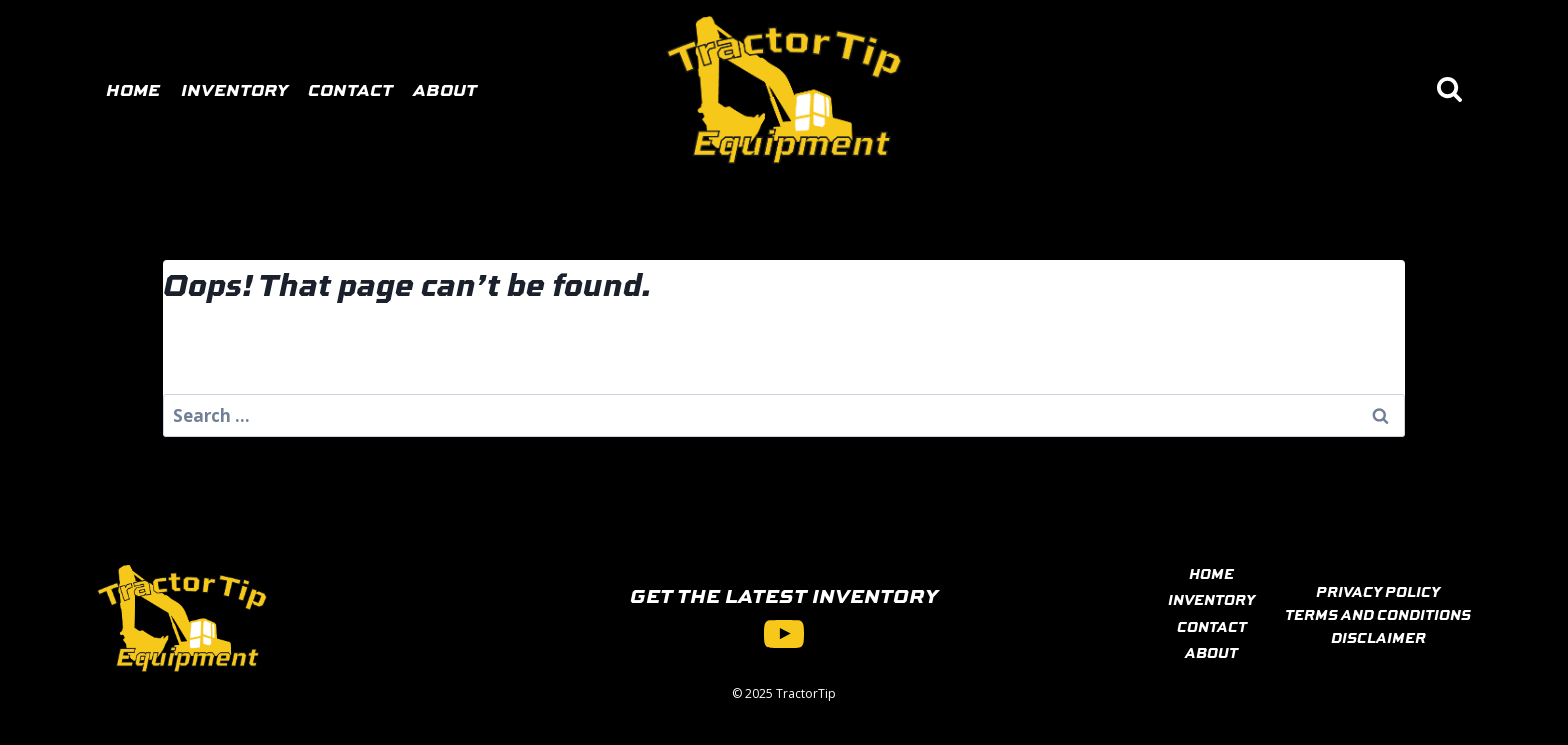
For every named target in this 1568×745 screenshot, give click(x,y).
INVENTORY (1211, 599)
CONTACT (1212, 626)
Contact (350, 89)
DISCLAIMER (1378, 637)
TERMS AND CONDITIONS (1378, 614)
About (445, 89)
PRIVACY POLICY (1378, 591)
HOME (1211, 573)
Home (133, 89)
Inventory (234, 89)
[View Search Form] (1449, 89)
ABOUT (1211, 652)
